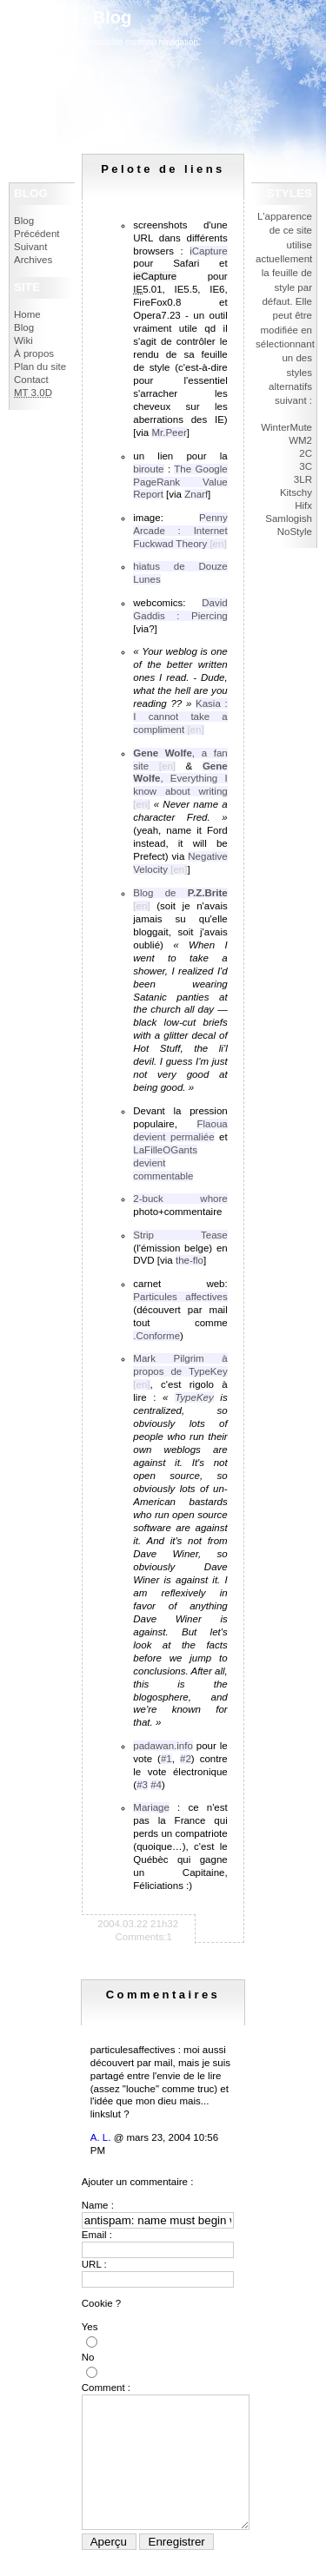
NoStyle (294, 531)
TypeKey (194, 1397)
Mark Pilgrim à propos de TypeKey (180, 1365)
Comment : (106, 2387)
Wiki (23, 340)
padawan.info (163, 1745)
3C (305, 466)
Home (27, 314)
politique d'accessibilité (79, 42)
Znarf (196, 494)
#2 (185, 1759)
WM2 (300, 440)
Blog (24, 220)
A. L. (100, 2137)
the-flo (189, 1260)
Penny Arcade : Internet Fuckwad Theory (180, 530)
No (88, 2357)
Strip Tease (180, 1235)
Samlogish (288, 518)
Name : (98, 2205)
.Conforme (156, 1336)
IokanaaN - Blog (65, 17)
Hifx (303, 505)
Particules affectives (180, 1296)
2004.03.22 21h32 (137, 1924)
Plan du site (40, 366)
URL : (94, 2264)
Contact (31, 379)
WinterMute (286, 427)
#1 (166, 1759)
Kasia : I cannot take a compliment (180, 716)
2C (305, 453)
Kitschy (296, 492)
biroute (148, 469)
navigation (179, 42)
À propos (34, 353)
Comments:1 (144, 1937)
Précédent (37, 233)
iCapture (209, 251)
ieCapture (154, 276)
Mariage (151, 1807)
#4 (156, 1785)
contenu (140, 42)
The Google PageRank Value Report (180, 482)
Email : (97, 2234)
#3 (142, 1785)
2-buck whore (180, 1198)
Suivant (30, 246)
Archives (33, 259)
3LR (303, 479)
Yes (90, 2327)
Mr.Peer (168, 432)
